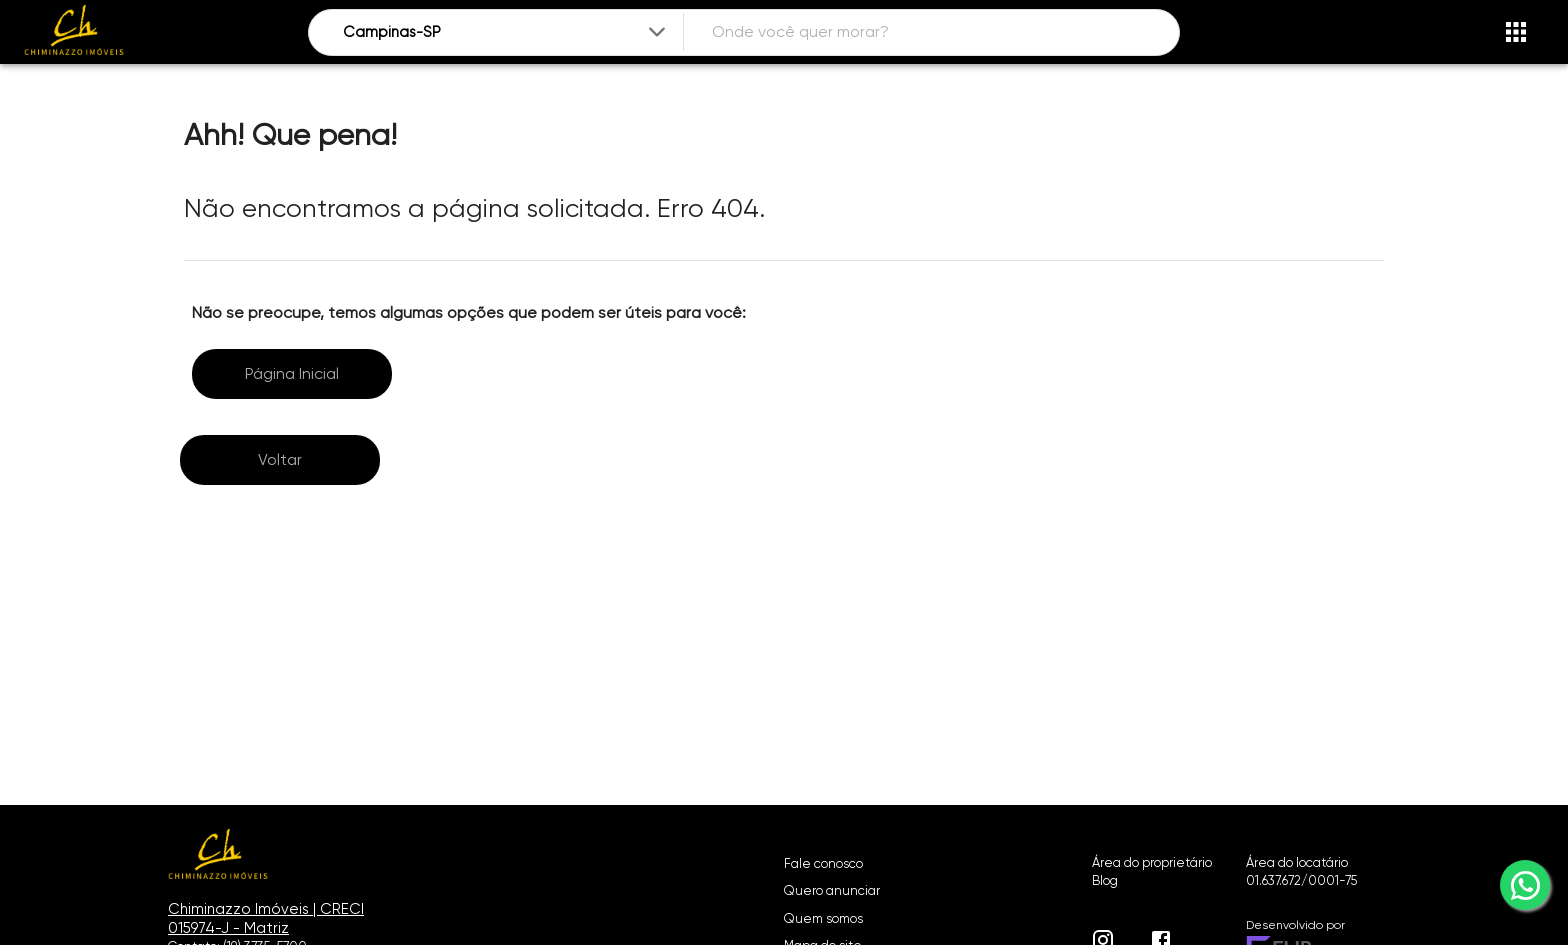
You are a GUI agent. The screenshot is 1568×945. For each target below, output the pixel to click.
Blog (1105, 880)
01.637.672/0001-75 (1301, 880)
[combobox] (506, 32)
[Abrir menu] (1516, 32)
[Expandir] (657, 32)
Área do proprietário (1152, 862)
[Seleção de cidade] (506, 32)
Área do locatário (1297, 862)
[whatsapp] (1525, 885)
